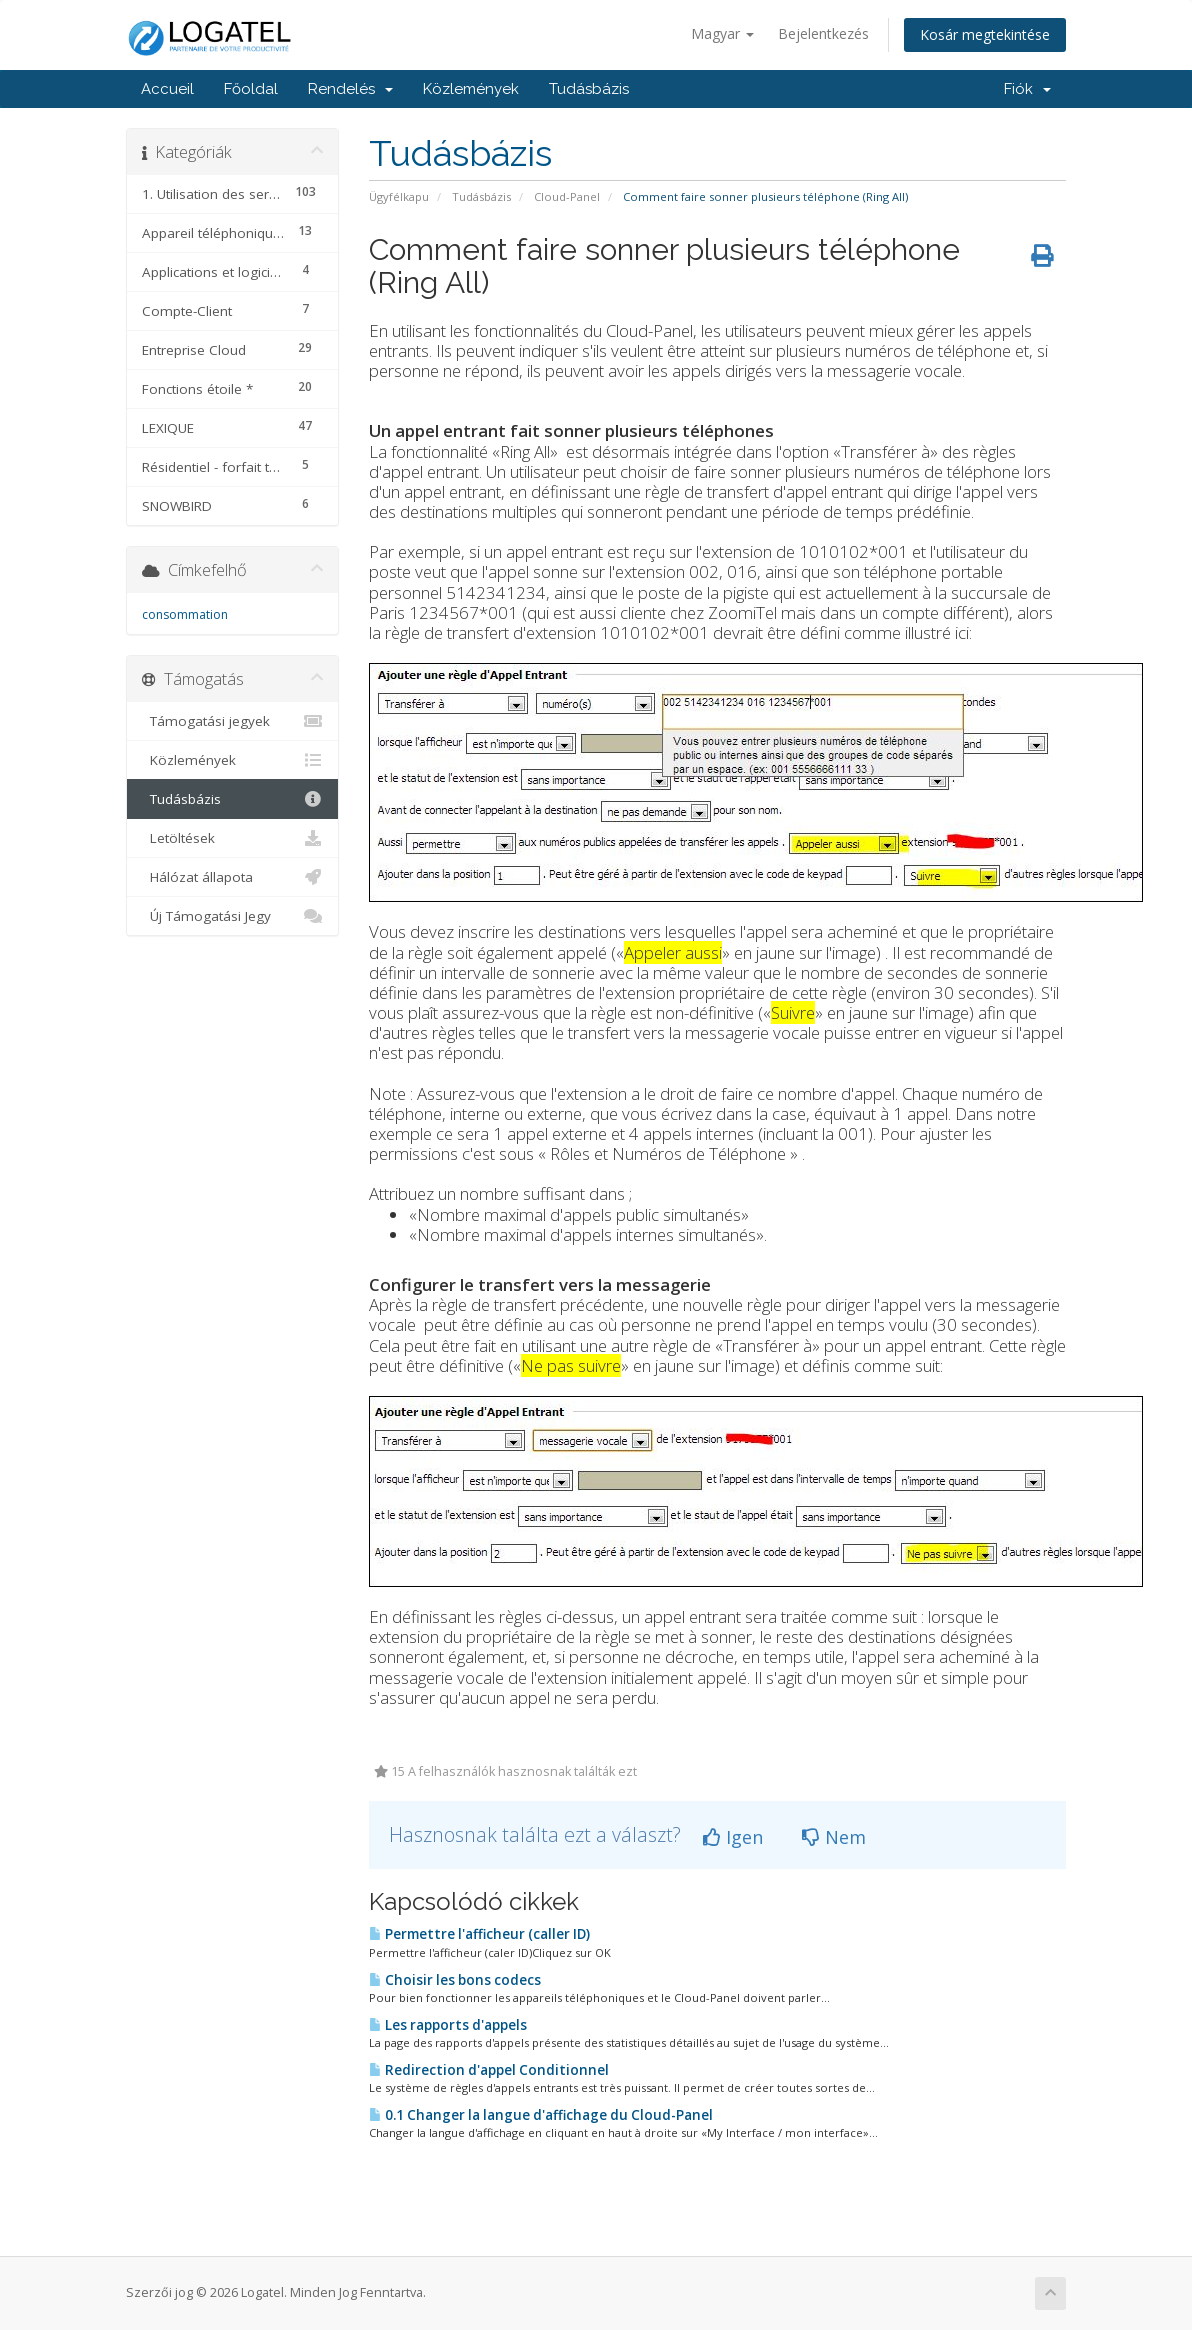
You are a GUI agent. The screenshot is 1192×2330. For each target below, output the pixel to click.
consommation (185, 614)
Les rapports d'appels (448, 2025)
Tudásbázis (589, 89)
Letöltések (232, 838)
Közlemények (471, 89)
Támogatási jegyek (232, 721)
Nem (834, 1837)
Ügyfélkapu (399, 196)
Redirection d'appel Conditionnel (489, 2070)
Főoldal (251, 89)
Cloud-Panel (567, 196)
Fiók (1027, 89)
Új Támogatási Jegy (232, 916)
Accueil (167, 89)
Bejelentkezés (823, 33)
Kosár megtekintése (985, 34)
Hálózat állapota (232, 877)
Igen (733, 1837)
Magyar (722, 33)
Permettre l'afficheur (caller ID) (479, 1934)
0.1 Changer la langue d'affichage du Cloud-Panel (541, 2115)
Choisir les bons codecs (455, 1980)
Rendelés (350, 89)
